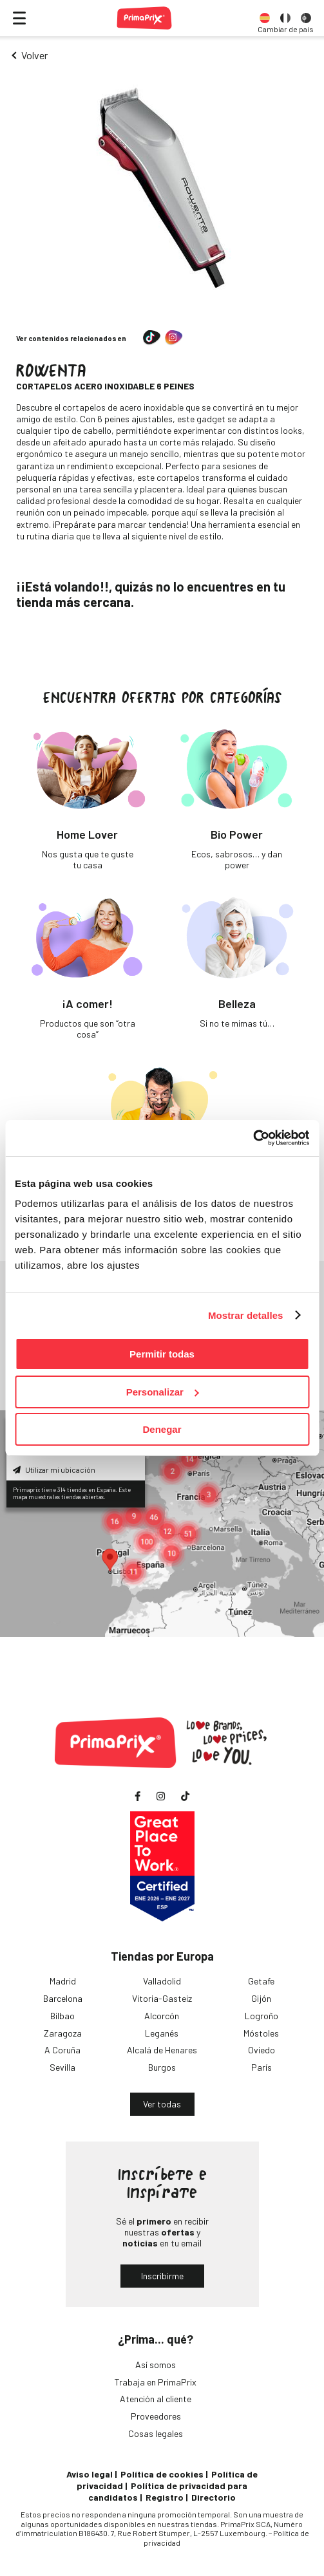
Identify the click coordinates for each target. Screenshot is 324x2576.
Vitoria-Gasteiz (162, 1998)
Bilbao (62, 2015)
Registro (165, 2497)
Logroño (261, 2015)
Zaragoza (63, 2033)
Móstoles (261, 2033)
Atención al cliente (155, 2398)
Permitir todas (162, 1354)
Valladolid (162, 1980)
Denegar (161, 1429)
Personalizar (162, 1391)
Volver (34, 55)
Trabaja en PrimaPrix (155, 2381)
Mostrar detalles (245, 1315)
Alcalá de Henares (162, 2049)
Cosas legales (155, 2433)
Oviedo (261, 2049)
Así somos (155, 2364)
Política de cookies (162, 2474)
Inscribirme (162, 2275)
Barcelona (62, 1998)
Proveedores (156, 2416)
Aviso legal (89, 2474)
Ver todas (162, 2103)
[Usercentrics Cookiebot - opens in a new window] (252, 1138)
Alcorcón (161, 2015)
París (261, 2067)
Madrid (63, 1980)
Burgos (162, 2067)
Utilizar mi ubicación (54, 1469)
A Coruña (62, 2049)
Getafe (261, 1980)
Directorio (213, 2497)
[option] (265, 18)
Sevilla (62, 2067)
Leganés (161, 2033)
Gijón (261, 1998)
